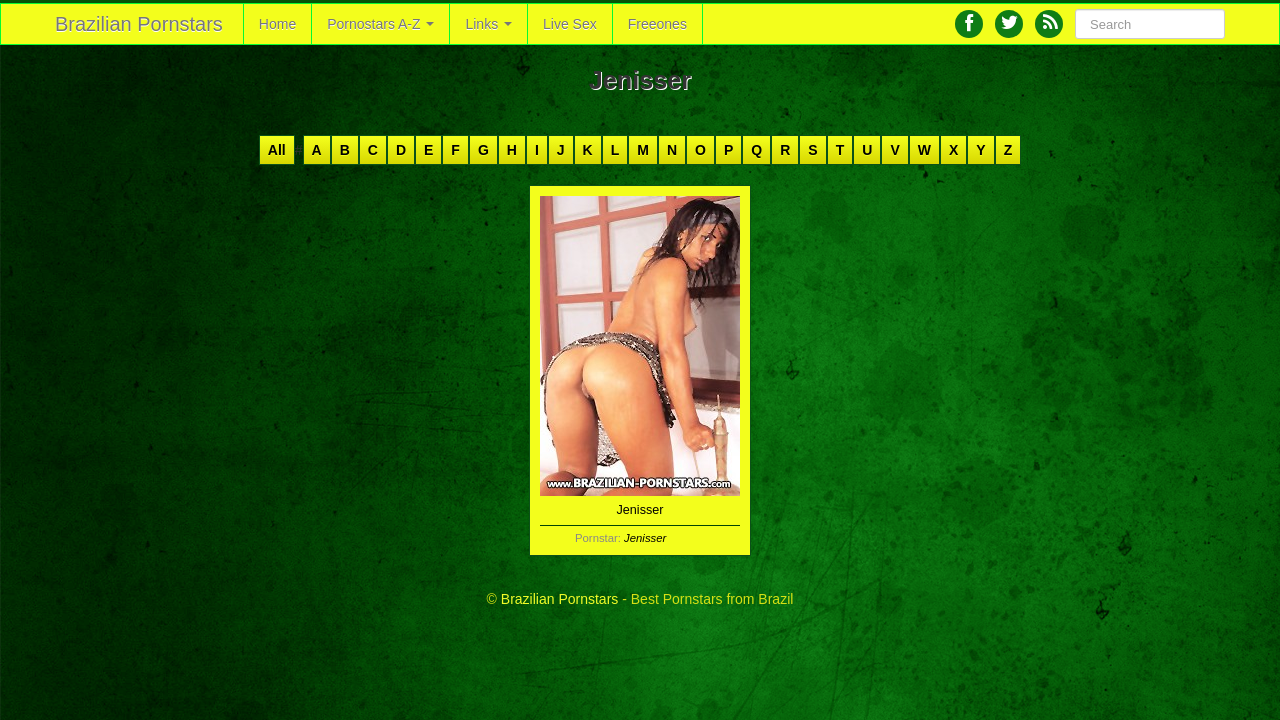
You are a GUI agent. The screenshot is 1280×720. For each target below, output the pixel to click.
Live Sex (570, 24)
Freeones (657, 24)
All (277, 150)
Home (277, 24)
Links (488, 24)
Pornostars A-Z (380, 24)
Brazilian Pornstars (139, 24)
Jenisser (645, 538)
